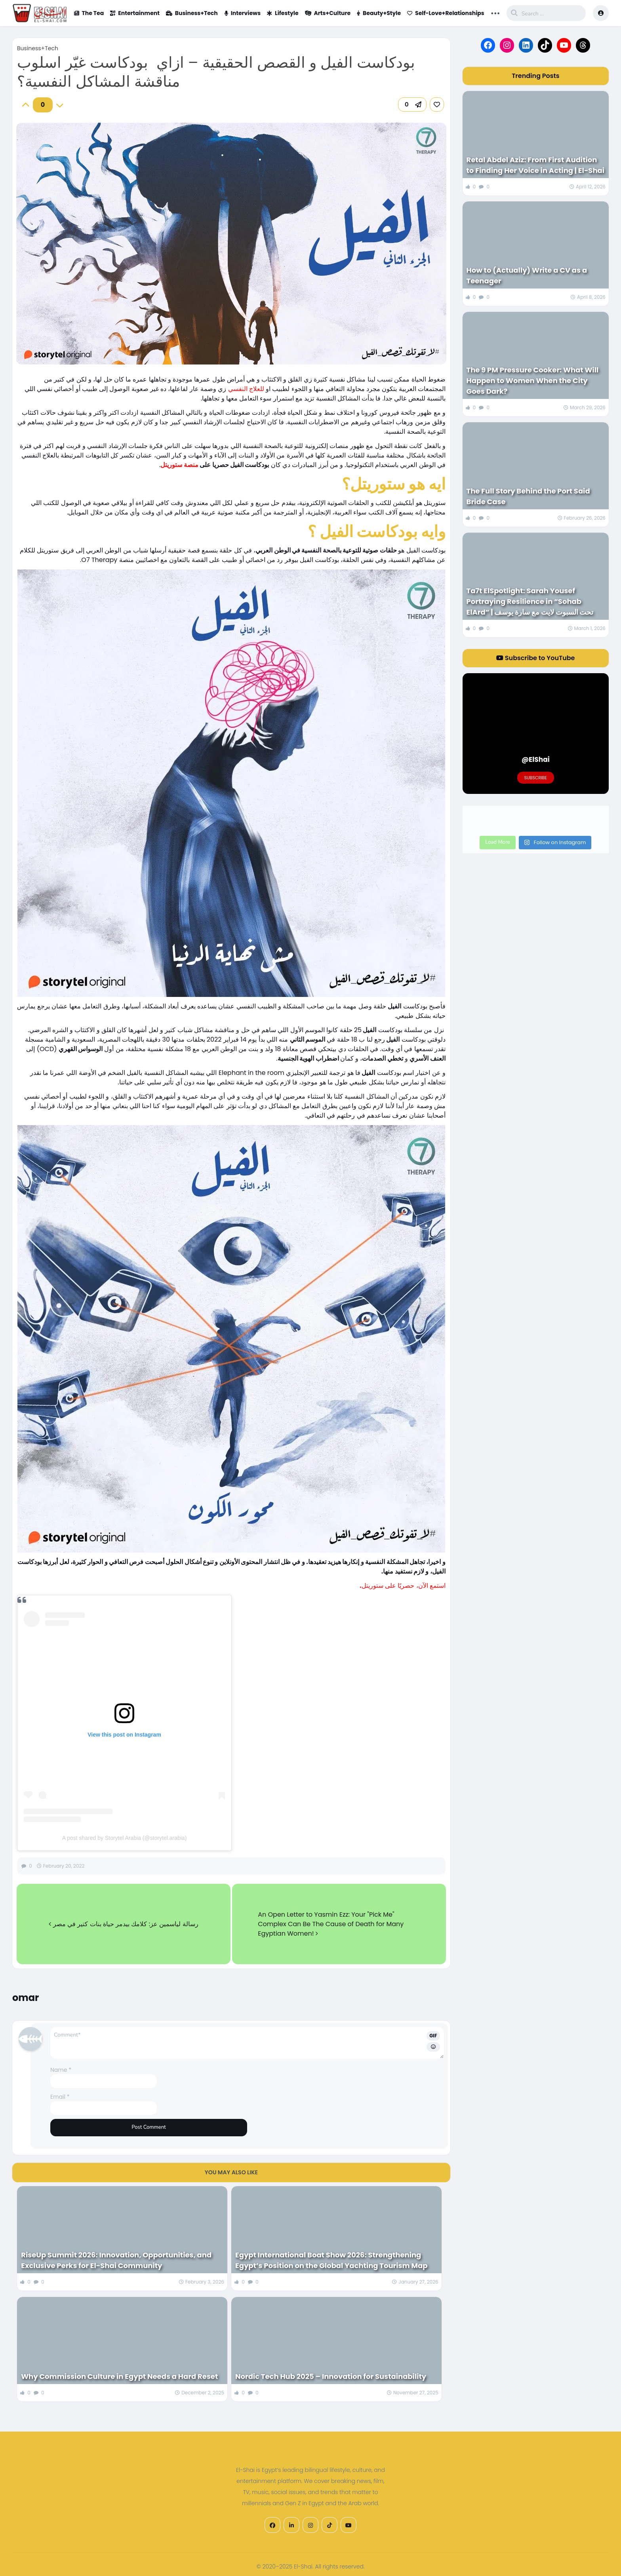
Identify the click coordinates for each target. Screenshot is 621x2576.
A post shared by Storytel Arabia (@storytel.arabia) (124, 1838)
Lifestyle (283, 13)
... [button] (495, 12)
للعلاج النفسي (247, 388)
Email (60, 2097)
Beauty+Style (379, 13)
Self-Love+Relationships (445, 13)
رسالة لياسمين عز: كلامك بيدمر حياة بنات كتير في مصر (123, 1924)
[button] (412, 104)
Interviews (242, 13)
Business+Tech (192, 13)
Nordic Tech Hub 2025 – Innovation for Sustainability (330, 2376)
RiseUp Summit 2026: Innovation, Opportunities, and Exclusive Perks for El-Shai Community (116, 2260)
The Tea (89, 13)
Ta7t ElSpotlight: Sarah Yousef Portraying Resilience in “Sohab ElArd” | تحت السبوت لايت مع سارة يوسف (530, 601)
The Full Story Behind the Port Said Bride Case (528, 496)
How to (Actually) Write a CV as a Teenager (527, 275)
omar (25, 1997)
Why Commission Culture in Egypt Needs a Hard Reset (119, 2376)
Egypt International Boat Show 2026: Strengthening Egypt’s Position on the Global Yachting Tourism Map (331, 2260)
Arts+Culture (328, 13)
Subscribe (535, 778)
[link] (437, 104)
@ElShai (536, 759)
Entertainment (135, 13)
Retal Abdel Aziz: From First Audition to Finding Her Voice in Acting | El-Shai (536, 165)
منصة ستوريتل (179, 464)
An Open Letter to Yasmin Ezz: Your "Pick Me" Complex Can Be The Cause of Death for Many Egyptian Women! (331, 1924)
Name (60, 2070)
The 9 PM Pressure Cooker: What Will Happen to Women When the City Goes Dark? (533, 380)
